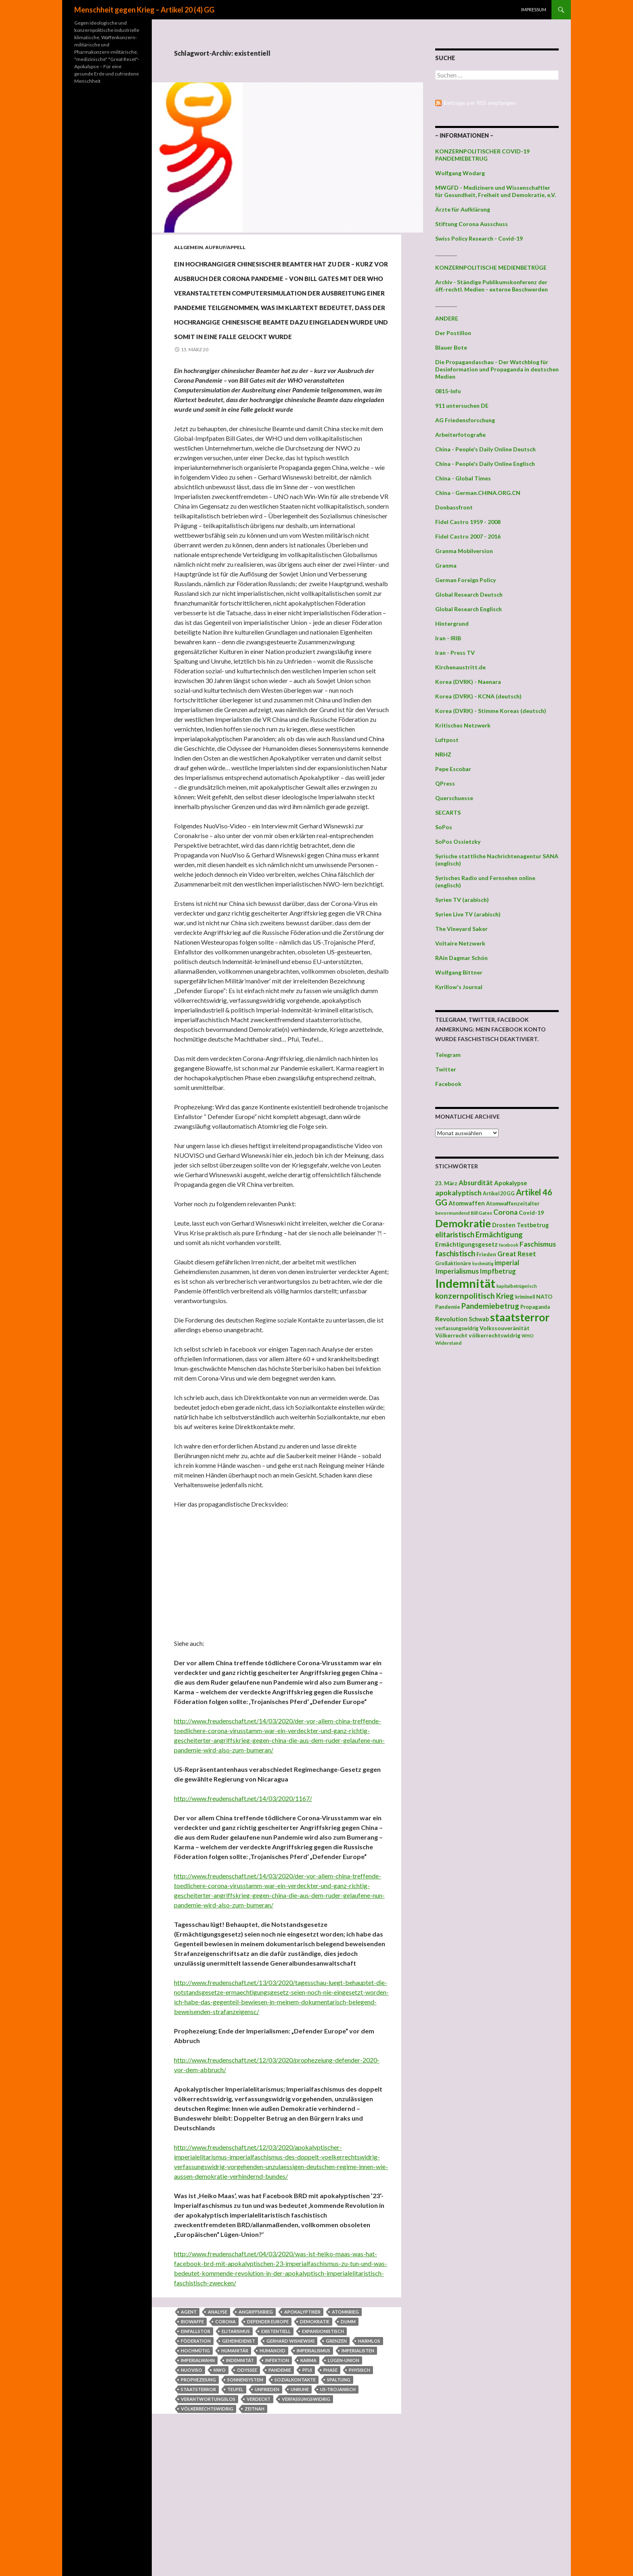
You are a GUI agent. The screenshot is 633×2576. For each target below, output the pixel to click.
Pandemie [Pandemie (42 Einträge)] (447, 1307)
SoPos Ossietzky (457, 841)
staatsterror (198, 2505)
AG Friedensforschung (465, 420)
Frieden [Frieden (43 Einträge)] (486, 1254)
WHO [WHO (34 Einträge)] (528, 1335)
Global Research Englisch (468, 609)
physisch (359, 2486)
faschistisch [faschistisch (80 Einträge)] (455, 1253)
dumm (348, 2437)
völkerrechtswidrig (207, 2525)
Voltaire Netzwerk (460, 943)
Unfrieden (267, 2505)
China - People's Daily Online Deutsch (485, 449)
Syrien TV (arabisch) (462, 899)
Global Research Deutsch (469, 594)
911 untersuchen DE (461, 405)
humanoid (272, 2466)
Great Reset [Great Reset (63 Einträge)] (516, 1253)
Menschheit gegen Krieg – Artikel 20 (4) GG (144, 9)
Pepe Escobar (453, 768)
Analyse (217, 2428)
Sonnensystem (245, 2495)
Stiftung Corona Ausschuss (471, 223)
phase (330, 2486)
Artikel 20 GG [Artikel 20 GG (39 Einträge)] (499, 1194)
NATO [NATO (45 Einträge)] (544, 1296)
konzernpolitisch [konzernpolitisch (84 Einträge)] (465, 1295)
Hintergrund (452, 623)
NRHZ (443, 754)
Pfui (307, 2486)
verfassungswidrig (306, 2515)
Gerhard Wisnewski (290, 2457)
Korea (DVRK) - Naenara (468, 681)
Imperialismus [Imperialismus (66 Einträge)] (457, 1271)
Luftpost (447, 739)
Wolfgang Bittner (458, 972)
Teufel (235, 2505)
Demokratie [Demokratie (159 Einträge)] (463, 1223)
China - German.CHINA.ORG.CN (477, 492)
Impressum (533, 9)
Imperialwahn (198, 2476)
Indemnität (240, 2476)
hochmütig (195, 2466)
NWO (220, 2486)
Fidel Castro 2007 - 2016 (468, 536)
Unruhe (300, 2505)
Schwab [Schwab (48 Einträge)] (479, 1319)
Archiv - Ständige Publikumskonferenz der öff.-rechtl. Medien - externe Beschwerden (491, 286)
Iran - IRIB (448, 638)
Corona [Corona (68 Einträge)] (505, 1212)
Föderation (196, 2457)
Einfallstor (195, 2447)
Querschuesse (454, 797)
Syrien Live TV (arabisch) (468, 914)
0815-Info (448, 391)
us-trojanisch (338, 2505)
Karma (308, 2476)
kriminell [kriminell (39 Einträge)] (525, 1297)
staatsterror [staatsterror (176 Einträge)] (519, 1317)
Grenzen (336, 2457)
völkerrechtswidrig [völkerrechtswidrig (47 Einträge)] (494, 1335)
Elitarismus (236, 2447)
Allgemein (188, 247)
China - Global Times (463, 478)
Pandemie (279, 2486)
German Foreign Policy (465, 579)
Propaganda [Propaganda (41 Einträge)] (535, 1307)
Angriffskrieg (256, 2428)
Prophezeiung (198, 2495)
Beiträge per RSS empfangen (480, 102)
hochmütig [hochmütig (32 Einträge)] (482, 1263)
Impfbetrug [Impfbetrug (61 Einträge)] (498, 1271)
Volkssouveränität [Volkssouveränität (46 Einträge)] (505, 1328)
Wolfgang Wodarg (460, 173)
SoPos (443, 827)
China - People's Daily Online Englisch (485, 463)
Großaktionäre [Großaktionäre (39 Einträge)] (453, 1263)
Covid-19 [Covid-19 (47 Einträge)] (531, 1212)
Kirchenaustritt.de (460, 667)
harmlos (369, 2457)
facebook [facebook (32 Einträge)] (508, 1244)
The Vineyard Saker (461, 928)
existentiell (276, 2447)
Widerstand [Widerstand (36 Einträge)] (448, 1343)
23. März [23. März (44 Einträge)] (446, 1183)
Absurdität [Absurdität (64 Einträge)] (476, 1182)
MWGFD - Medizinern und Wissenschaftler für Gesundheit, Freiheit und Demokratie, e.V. (495, 191)
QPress (445, 783)
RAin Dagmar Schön (461, 957)
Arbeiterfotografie (460, 434)
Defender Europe (268, 2437)
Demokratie (314, 2437)
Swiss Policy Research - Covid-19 (479, 238)
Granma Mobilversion (464, 550)
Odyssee (247, 2486)
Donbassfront (454, 507)
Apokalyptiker (302, 2428)
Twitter (445, 1069)
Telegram (448, 1054)
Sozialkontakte (295, 2495)
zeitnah (254, 2525)
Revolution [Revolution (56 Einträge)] (451, 1319)
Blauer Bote (451, 347)
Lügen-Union (343, 2476)
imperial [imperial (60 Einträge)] (507, 1262)
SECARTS (448, 812)
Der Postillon (453, 332)
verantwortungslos (208, 2515)
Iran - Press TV (455, 652)
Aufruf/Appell (225, 247)
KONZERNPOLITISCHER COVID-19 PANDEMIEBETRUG (482, 155)
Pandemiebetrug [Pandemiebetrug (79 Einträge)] (490, 1306)
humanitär (234, 2466)
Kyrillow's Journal (458, 986)
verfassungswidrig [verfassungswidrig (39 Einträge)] (456, 1328)
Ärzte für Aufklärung (462, 209)
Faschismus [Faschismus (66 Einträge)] (538, 1244)
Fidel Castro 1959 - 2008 (468, 521)
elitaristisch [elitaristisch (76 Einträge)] (454, 1234)
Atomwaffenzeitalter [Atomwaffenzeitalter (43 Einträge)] (513, 1203)
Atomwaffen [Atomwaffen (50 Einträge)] (467, 1203)
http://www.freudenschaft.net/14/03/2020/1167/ (243, 1914)
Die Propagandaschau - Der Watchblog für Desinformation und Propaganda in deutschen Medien (497, 369)
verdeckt (258, 2515)
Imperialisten (358, 2466)
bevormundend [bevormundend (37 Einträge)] (452, 1213)
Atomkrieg (345, 2428)
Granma (446, 565)
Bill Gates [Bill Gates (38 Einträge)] (481, 1213)
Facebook (448, 1083)
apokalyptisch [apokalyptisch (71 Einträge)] (458, 1192)
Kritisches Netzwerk (462, 725)
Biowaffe (192, 2437)
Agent (189, 2428)
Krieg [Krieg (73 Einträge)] (505, 1295)
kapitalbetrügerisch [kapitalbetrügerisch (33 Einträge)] (517, 1286)
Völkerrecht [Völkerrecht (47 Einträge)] (451, 1335)
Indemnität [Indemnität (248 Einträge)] (465, 1283)
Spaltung (338, 2495)
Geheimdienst (238, 2457)
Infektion (277, 2476)
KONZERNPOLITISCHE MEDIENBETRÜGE (491, 267)
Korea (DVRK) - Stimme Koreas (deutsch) (490, 710)
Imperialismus (313, 2466)
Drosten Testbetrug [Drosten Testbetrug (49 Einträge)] (520, 1225)
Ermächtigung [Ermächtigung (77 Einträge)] (499, 1234)
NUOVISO (191, 2486)
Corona (225, 2437)
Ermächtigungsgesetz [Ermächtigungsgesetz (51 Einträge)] (466, 1244)
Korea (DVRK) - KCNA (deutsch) (478, 696)
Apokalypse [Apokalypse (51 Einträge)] (510, 1182)
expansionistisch (323, 2447)
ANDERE (446, 318)
